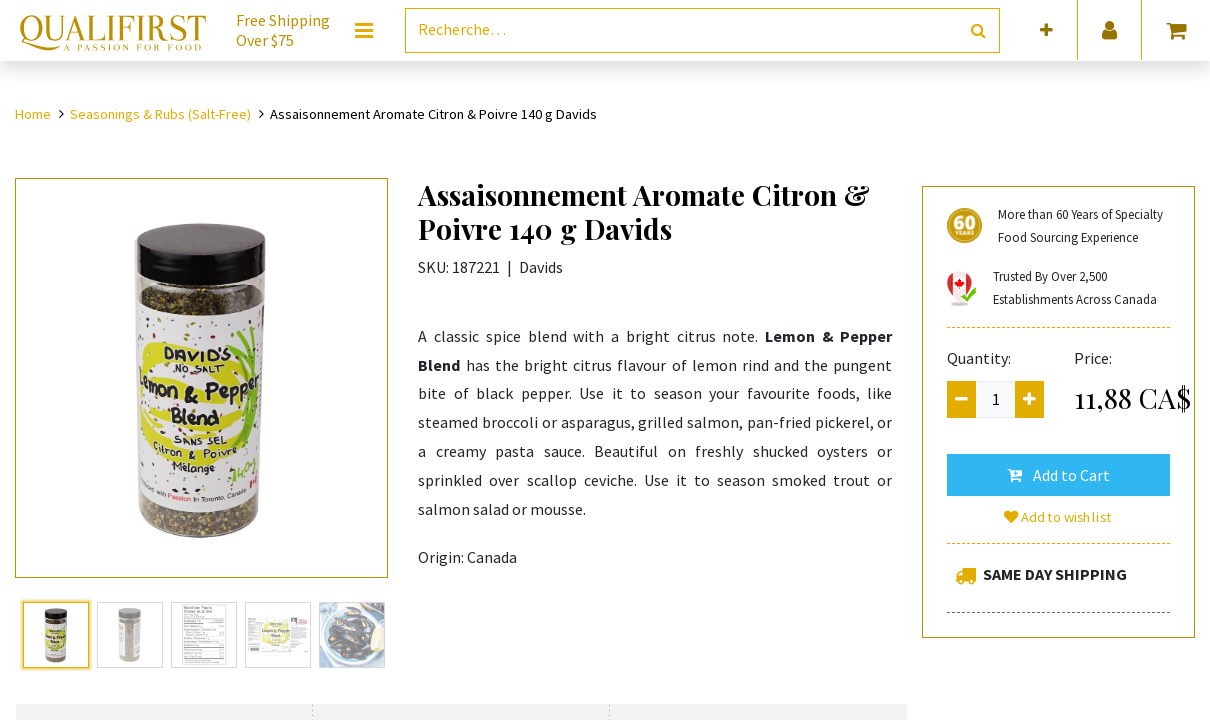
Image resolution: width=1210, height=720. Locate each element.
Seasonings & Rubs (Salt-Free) (160, 114)
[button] (1046, 30)
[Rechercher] (978, 30)
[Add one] (1029, 399)
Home (33, 114)
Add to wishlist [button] (1059, 517)
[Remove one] (961, 399)
